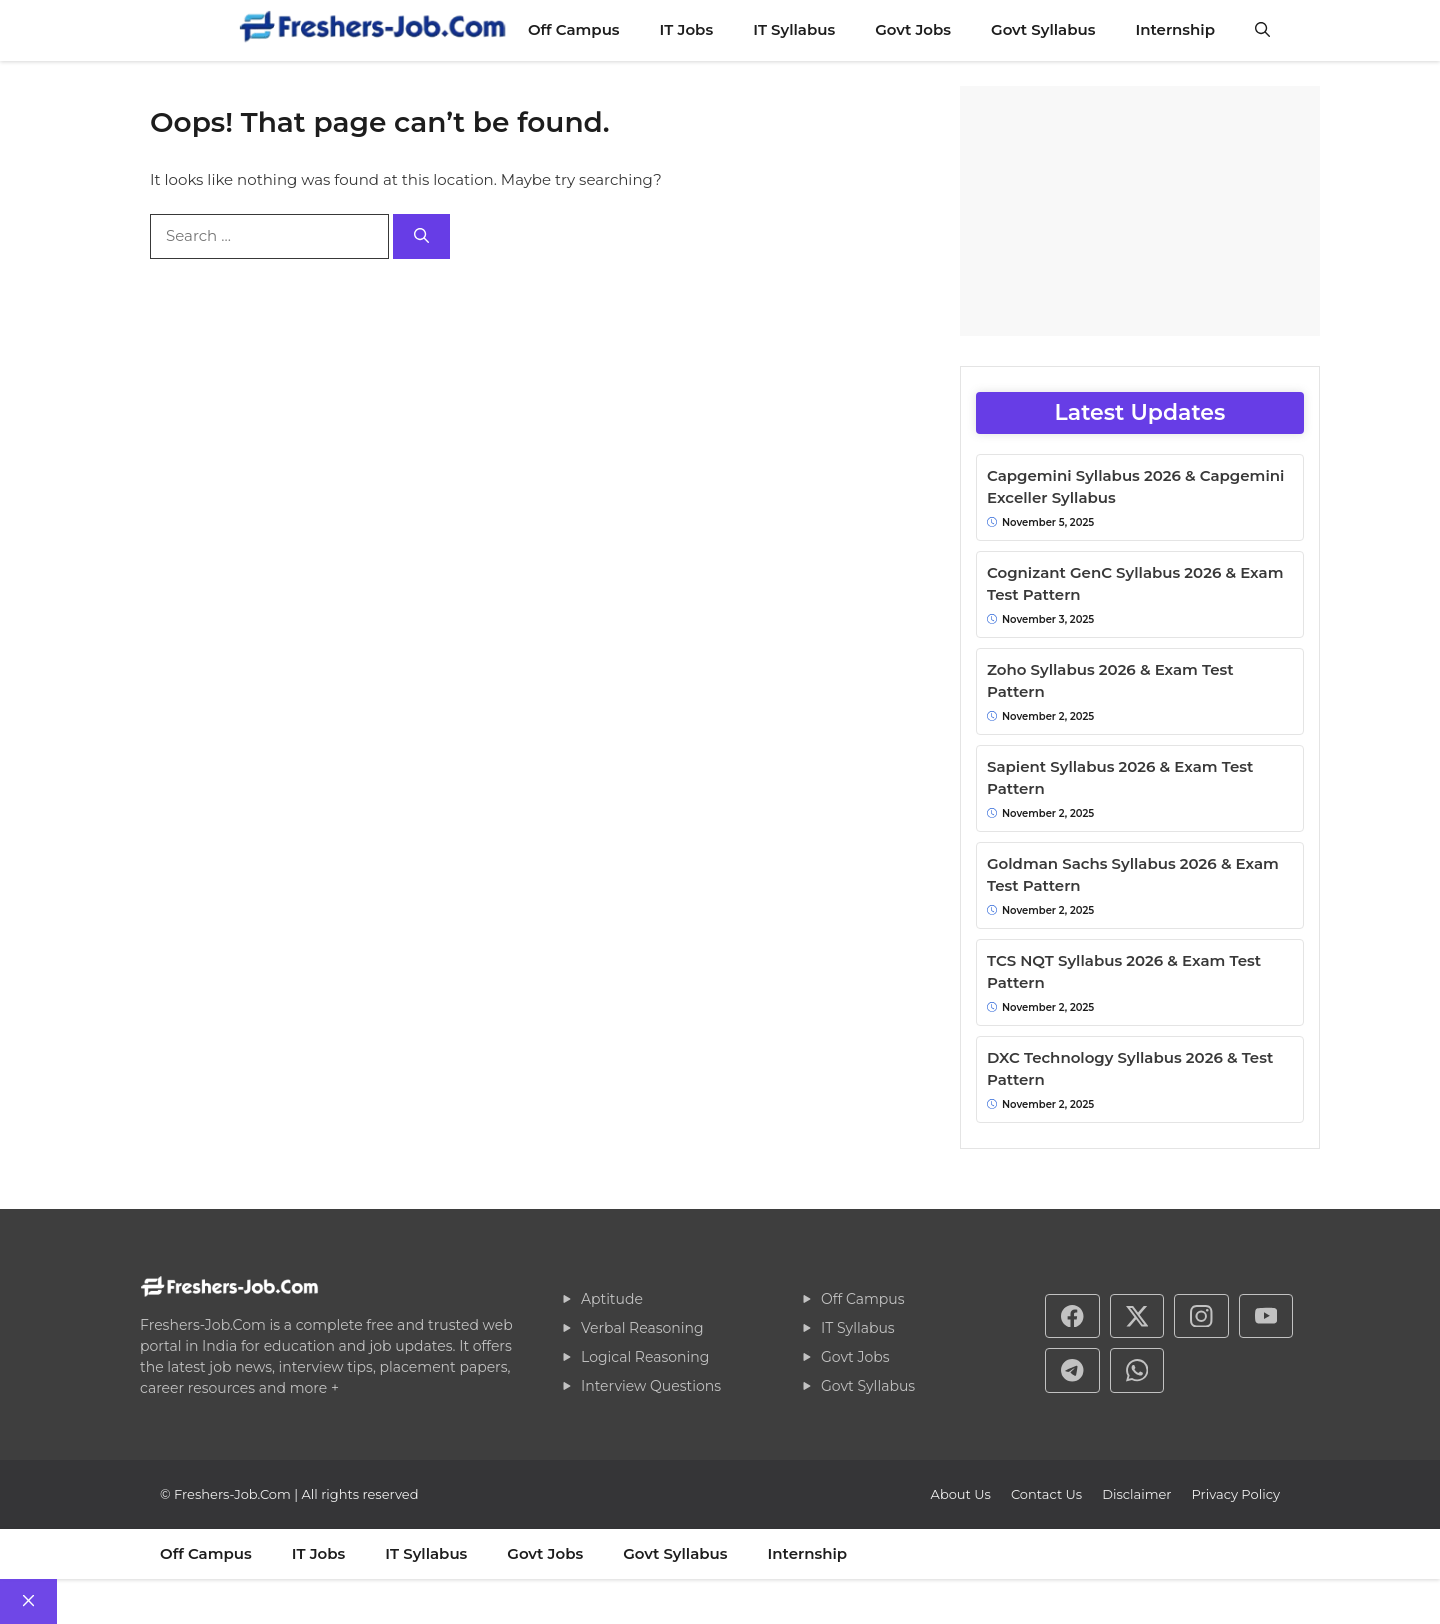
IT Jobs (687, 29)
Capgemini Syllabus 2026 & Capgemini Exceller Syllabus (1135, 487)
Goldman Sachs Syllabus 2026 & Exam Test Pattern (1133, 875)
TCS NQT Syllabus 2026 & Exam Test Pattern (1124, 972)
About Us (961, 1494)
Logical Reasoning (645, 1357)
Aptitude (612, 1299)
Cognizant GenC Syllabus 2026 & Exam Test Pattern (1135, 584)
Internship (1175, 29)
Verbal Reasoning (642, 1328)
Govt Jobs (913, 29)
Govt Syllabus (1043, 29)
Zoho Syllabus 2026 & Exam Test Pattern (1110, 681)
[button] (1262, 30)
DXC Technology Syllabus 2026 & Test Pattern (1130, 1069)
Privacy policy (1236, 1494)
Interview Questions (651, 1386)
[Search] (421, 236)
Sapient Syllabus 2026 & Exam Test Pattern (1120, 778)
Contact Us (1046, 1494)
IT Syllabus (794, 29)
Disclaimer (1136, 1494)
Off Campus (574, 29)
